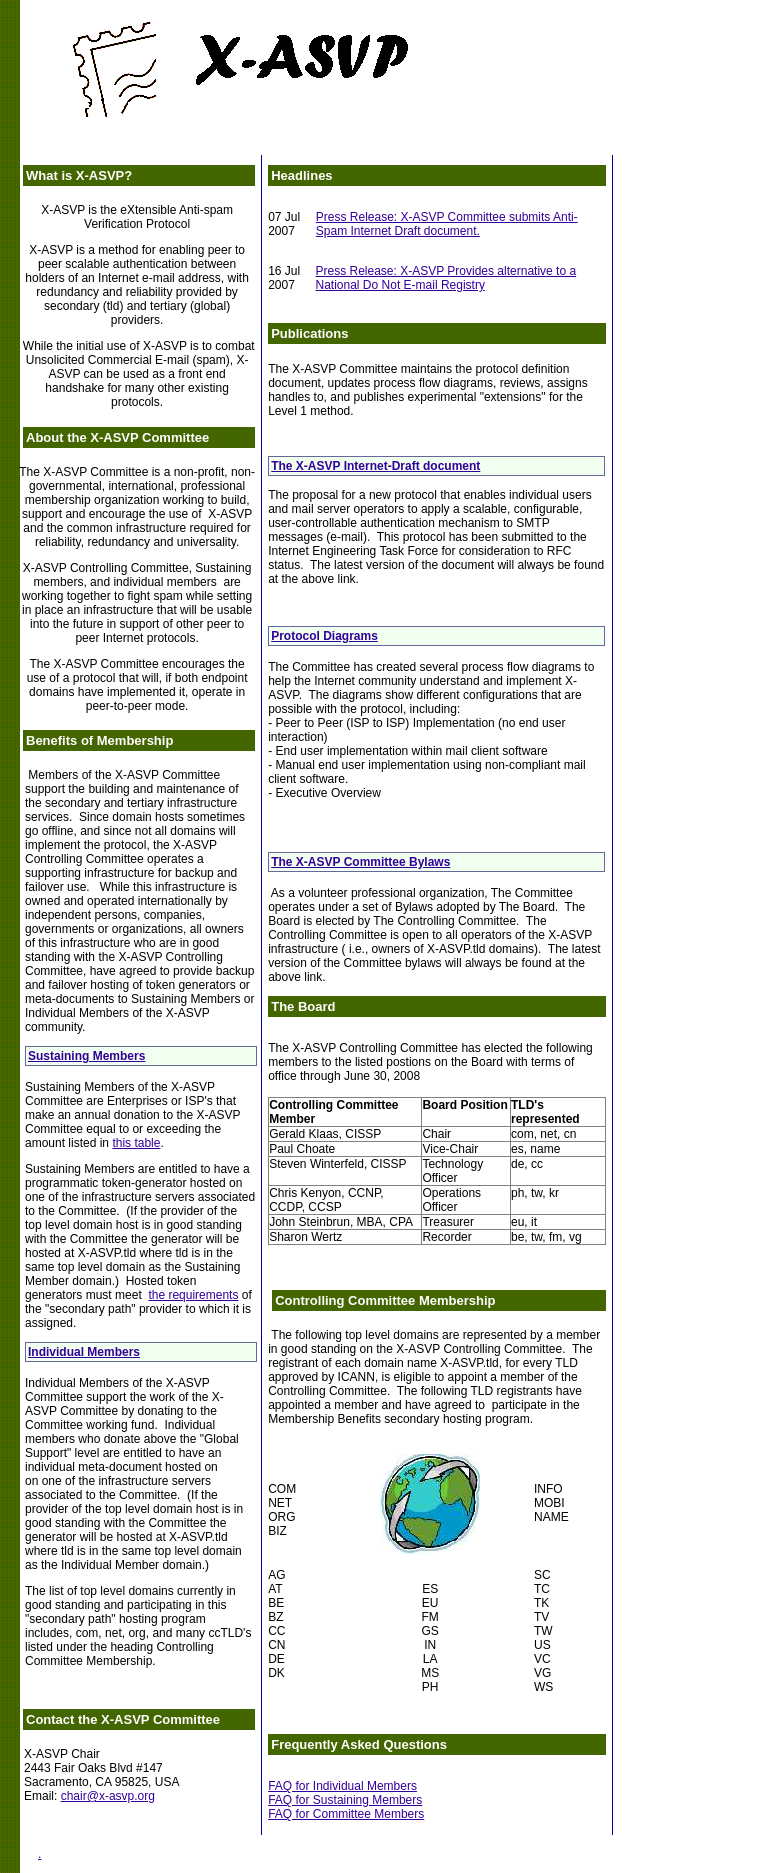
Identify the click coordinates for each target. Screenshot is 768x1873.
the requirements (193, 1295)
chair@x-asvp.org (108, 1796)
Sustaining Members (86, 1056)
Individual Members (84, 1352)
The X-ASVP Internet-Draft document (375, 466)
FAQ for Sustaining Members (345, 1800)
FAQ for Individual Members (342, 1786)
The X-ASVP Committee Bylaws (360, 862)
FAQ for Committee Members (346, 1814)
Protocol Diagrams (324, 636)
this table (136, 1143)
